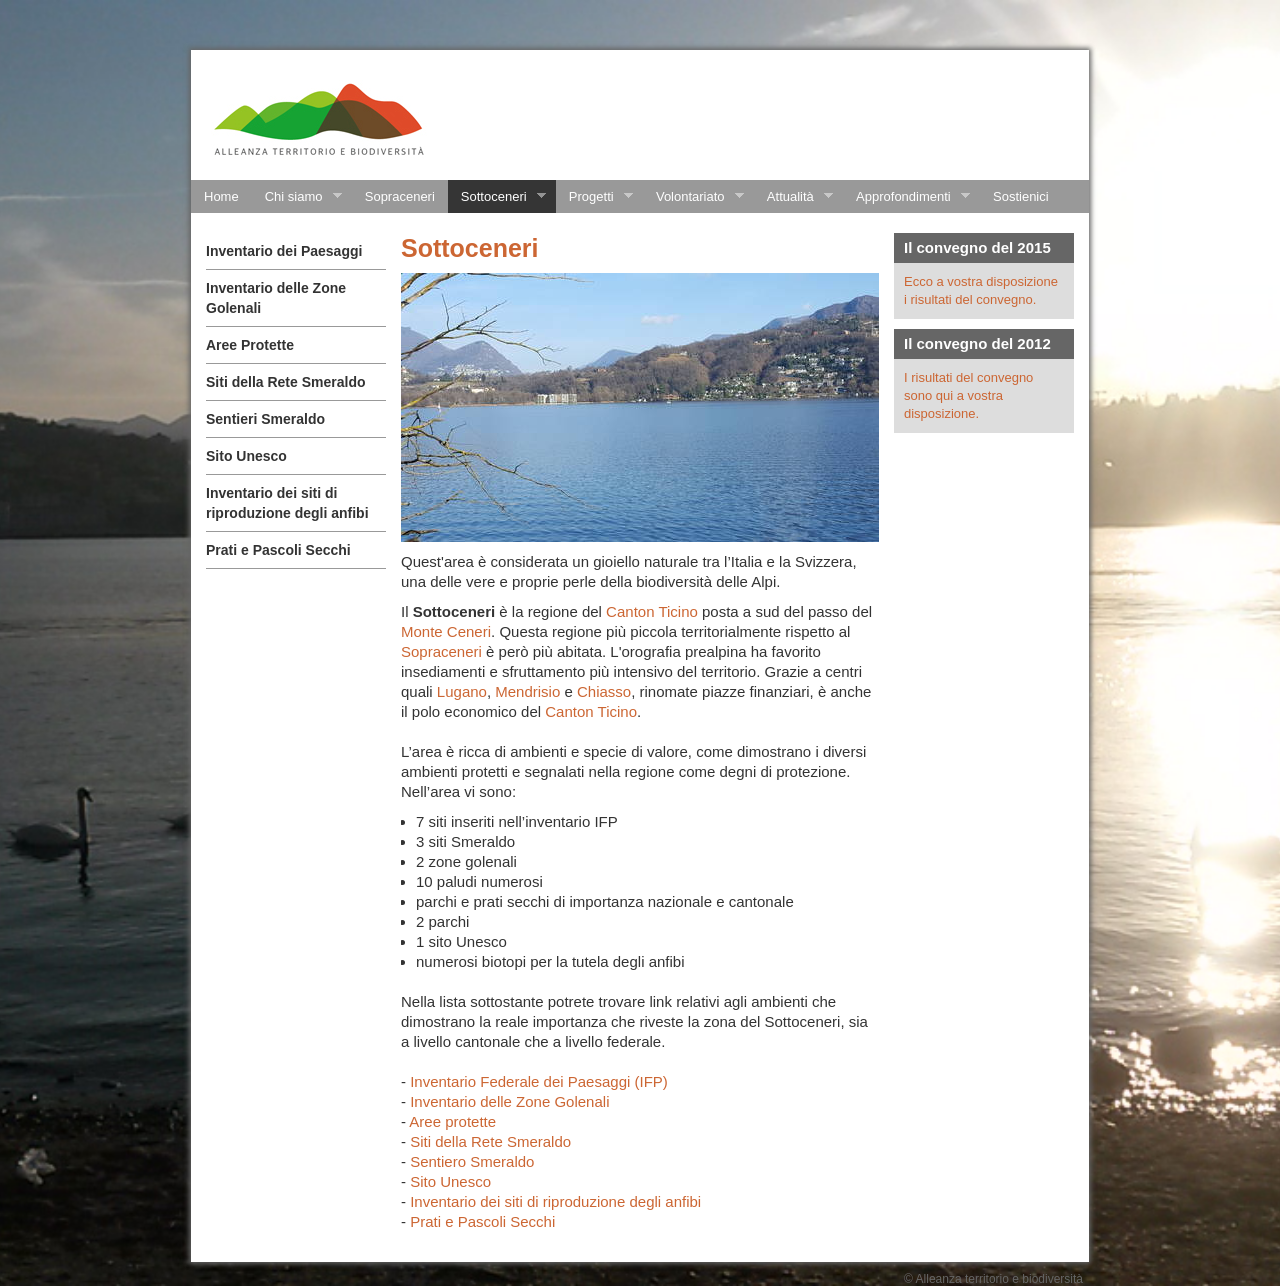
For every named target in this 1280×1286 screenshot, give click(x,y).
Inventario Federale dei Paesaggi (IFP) (541, 1081)
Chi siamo (297, 197)
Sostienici (1021, 196)
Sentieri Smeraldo (265, 419)
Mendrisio (527, 691)
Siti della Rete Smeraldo (286, 382)
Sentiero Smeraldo (472, 1161)
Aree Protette (250, 345)
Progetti (594, 197)
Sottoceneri (497, 197)
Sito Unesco (246, 456)
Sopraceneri (400, 196)
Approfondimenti (906, 197)
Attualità (793, 197)
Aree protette (452, 1121)
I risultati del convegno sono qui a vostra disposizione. (968, 395)
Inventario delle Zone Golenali (511, 1101)
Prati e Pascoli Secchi (278, 550)
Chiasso (604, 691)
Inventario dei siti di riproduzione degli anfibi (555, 1201)
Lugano (462, 691)
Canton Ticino (652, 611)
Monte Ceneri (446, 631)
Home (221, 196)
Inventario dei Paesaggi (284, 251)
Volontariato (693, 197)
